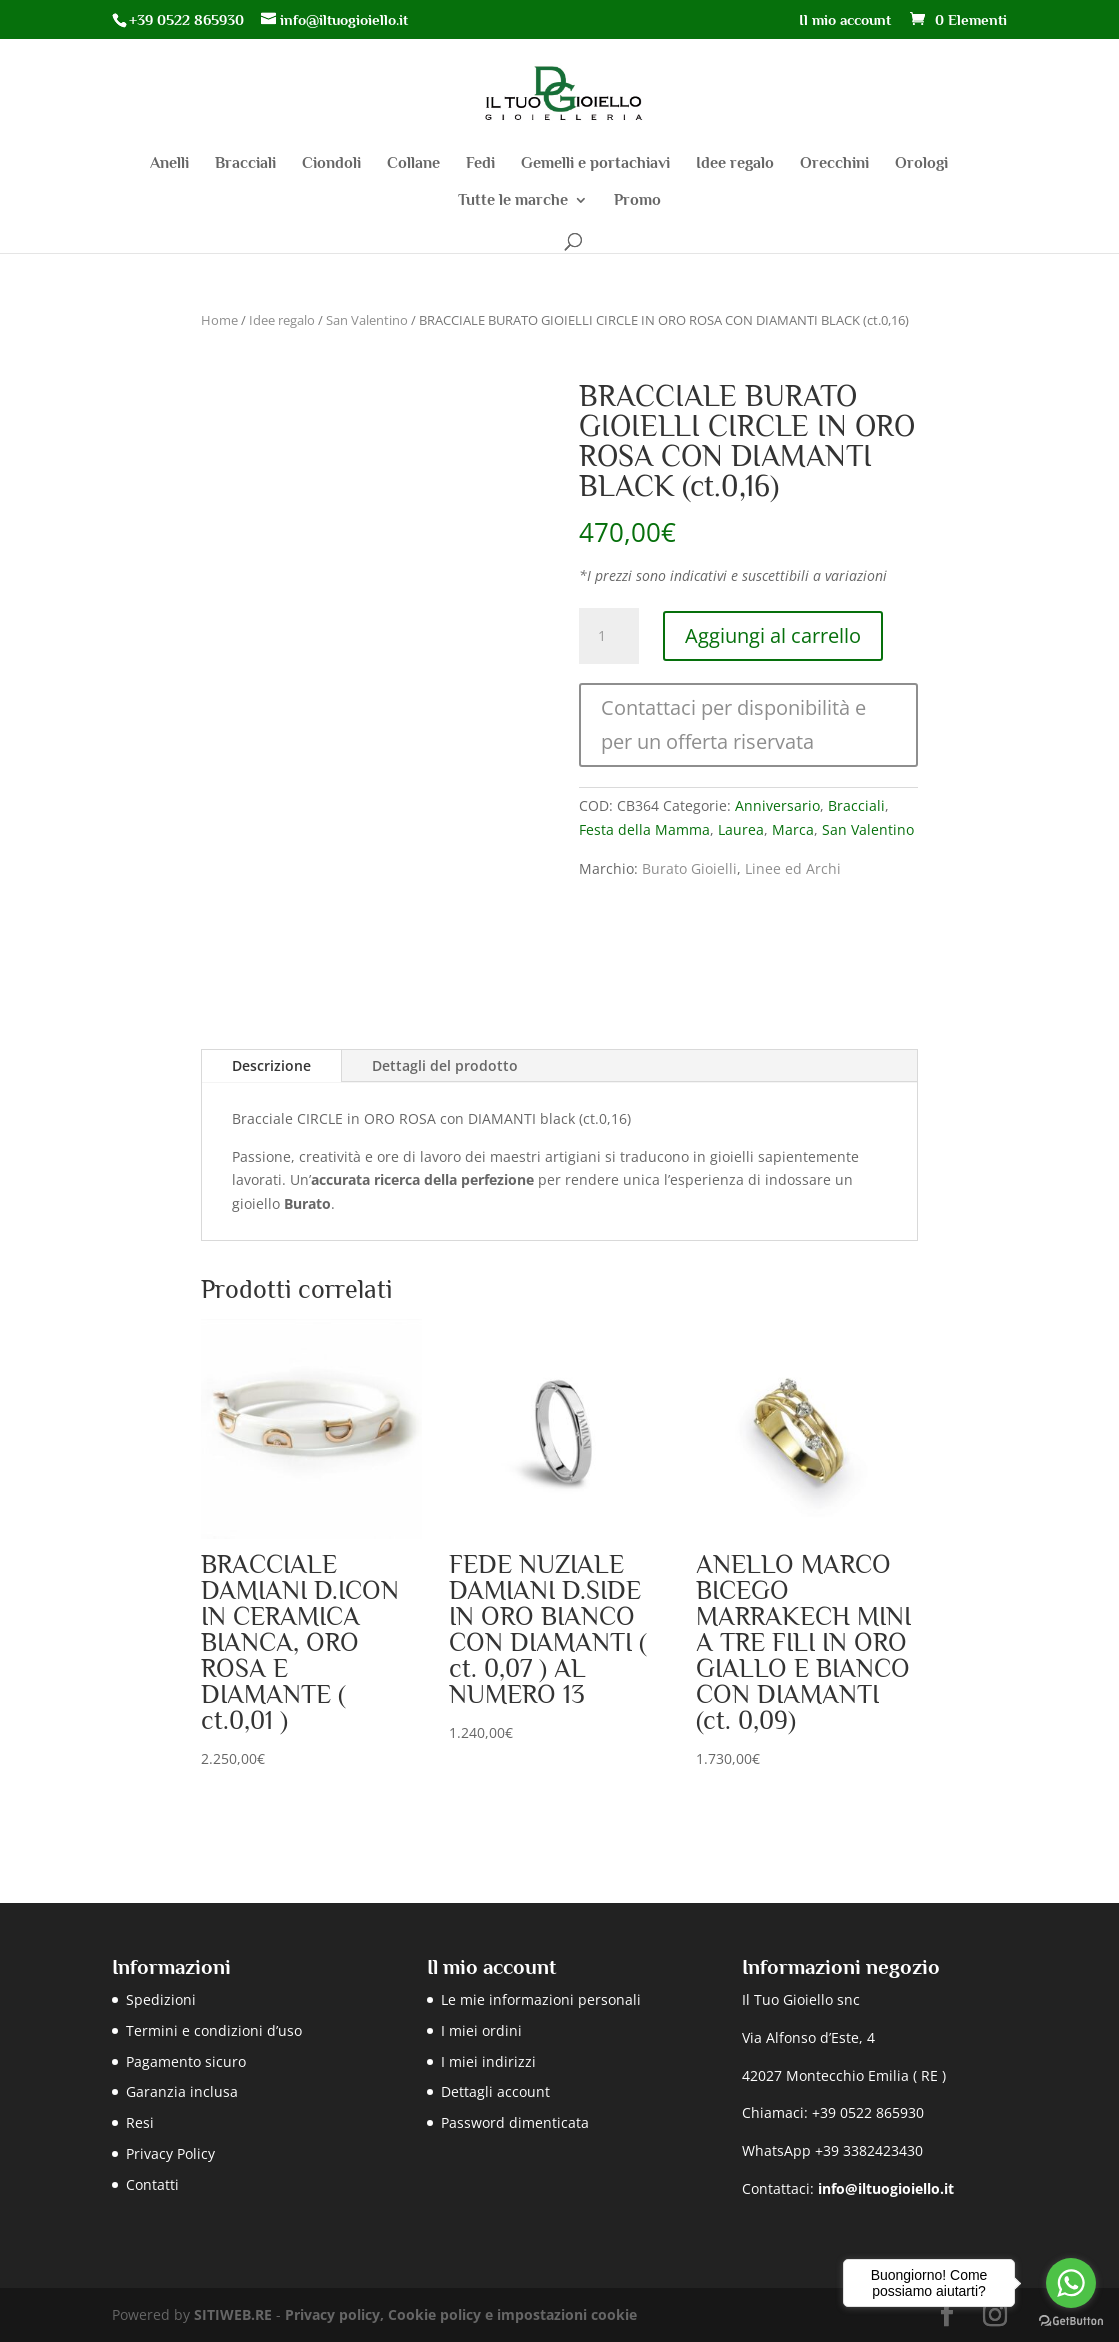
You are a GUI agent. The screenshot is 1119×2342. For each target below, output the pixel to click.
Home (219, 320)
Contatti (152, 2184)
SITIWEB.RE (233, 2314)
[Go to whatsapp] (1071, 2283)
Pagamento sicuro (186, 2061)
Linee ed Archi (793, 868)
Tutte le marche (513, 201)
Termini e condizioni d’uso (214, 2030)
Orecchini (834, 164)
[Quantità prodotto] (609, 636)
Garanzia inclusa (182, 2091)
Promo (637, 201)
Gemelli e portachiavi (595, 164)
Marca (793, 829)
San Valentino (367, 320)
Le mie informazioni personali (541, 1999)
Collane (413, 164)
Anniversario (777, 805)
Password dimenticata (515, 2122)
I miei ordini (481, 2030)
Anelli (169, 164)
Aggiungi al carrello (773, 635)
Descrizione (271, 1065)
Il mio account (845, 20)
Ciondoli (331, 164)
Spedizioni (161, 1999)
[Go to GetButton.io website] (1071, 2321)
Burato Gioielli (689, 868)
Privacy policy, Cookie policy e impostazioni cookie (461, 2314)
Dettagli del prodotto (445, 1065)
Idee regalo (735, 164)
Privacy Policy (170, 2153)
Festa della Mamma (644, 829)
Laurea (741, 829)
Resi (140, 2122)
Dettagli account (495, 2091)
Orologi (921, 164)
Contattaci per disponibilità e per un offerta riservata (733, 724)
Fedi (480, 164)
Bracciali (245, 164)
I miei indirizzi (488, 2061)
